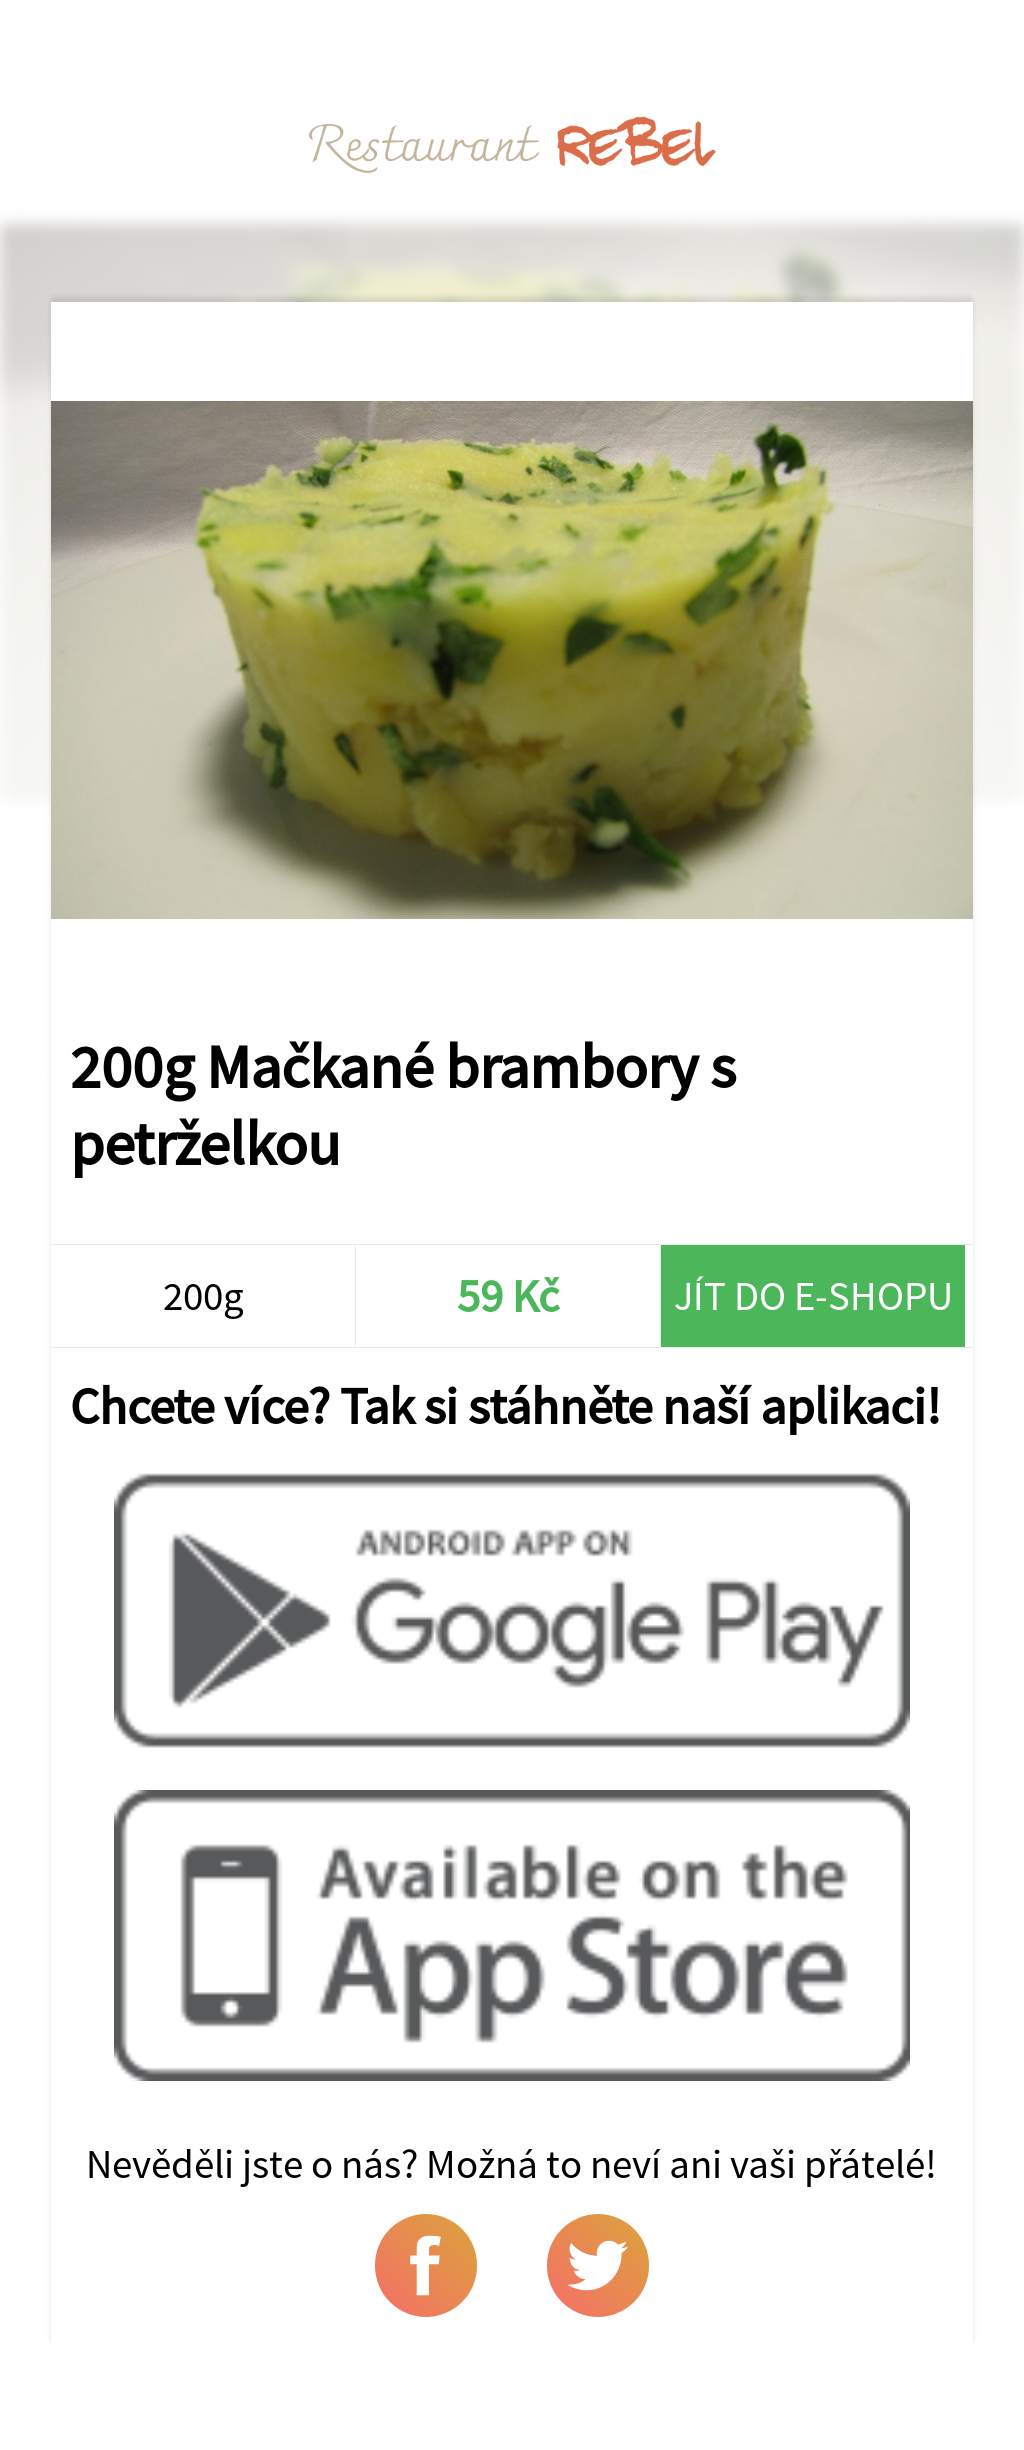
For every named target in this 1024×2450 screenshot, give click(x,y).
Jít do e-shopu (813, 1295)
